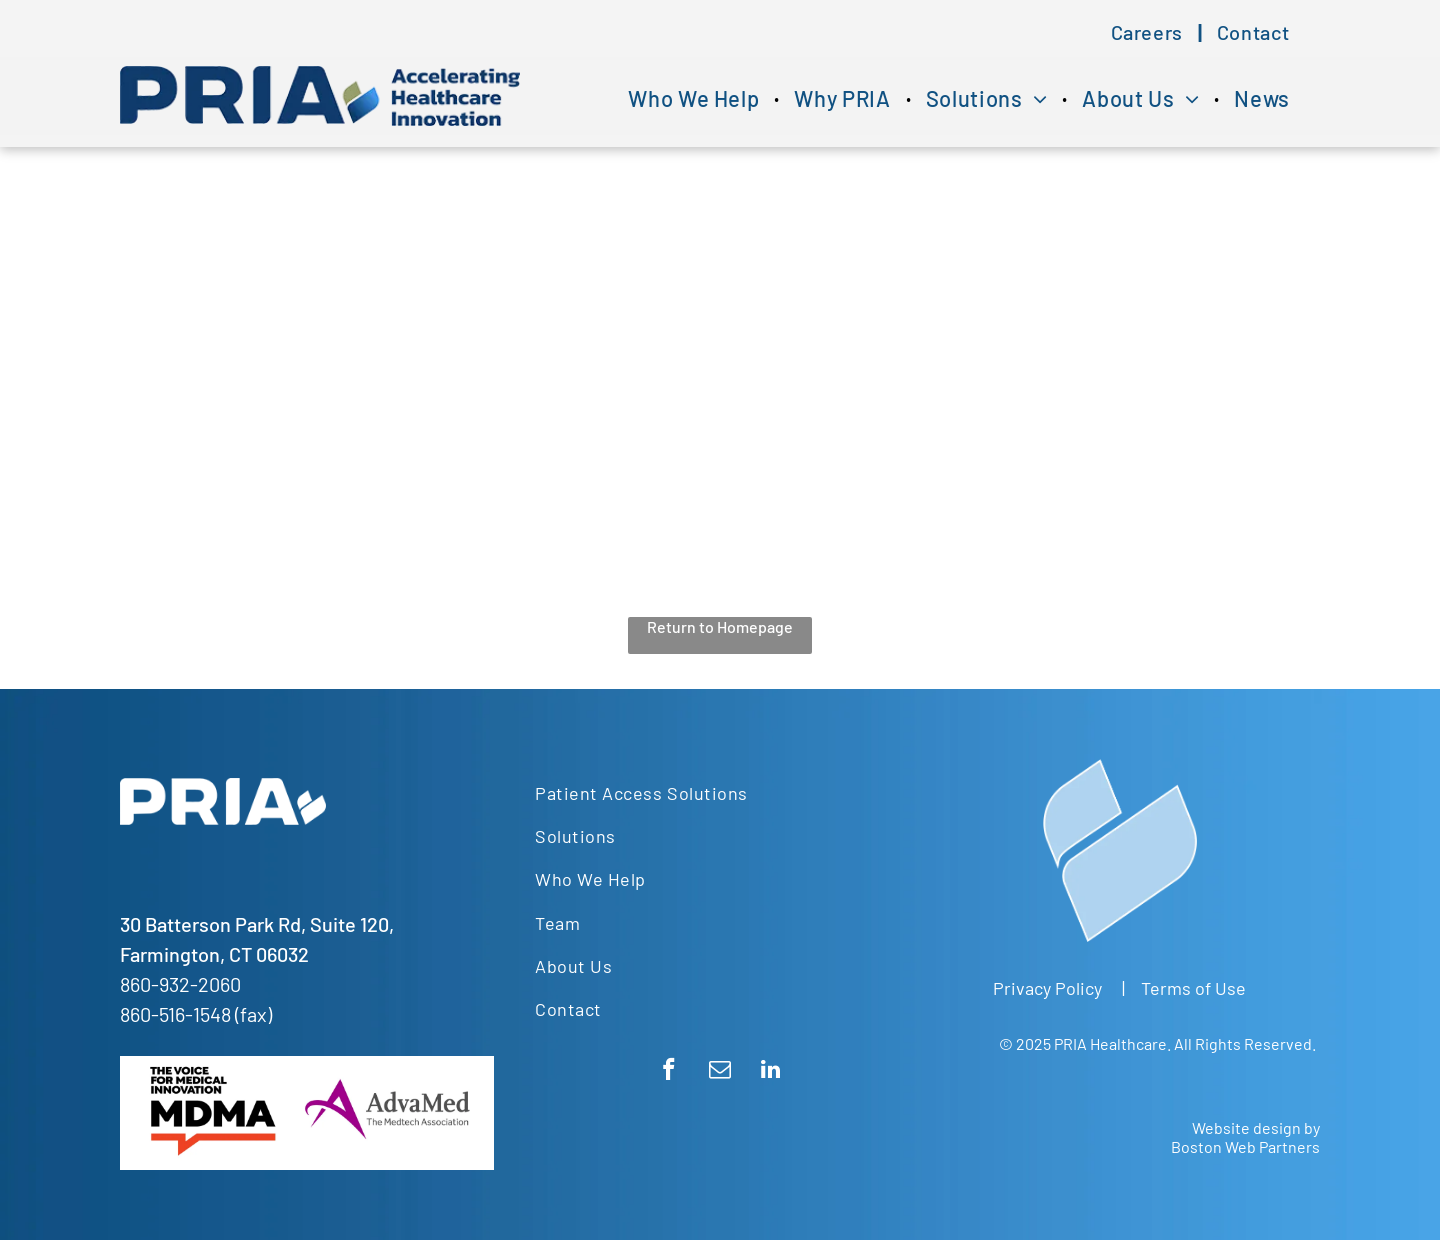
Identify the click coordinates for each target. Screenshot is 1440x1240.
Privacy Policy (1047, 988)
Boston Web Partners (1245, 1146)
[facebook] (668, 1072)
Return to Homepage (720, 626)
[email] (719, 1072)
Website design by (1256, 1127)
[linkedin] (770, 1072)
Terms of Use (1193, 988)
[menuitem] (1149, 32)
